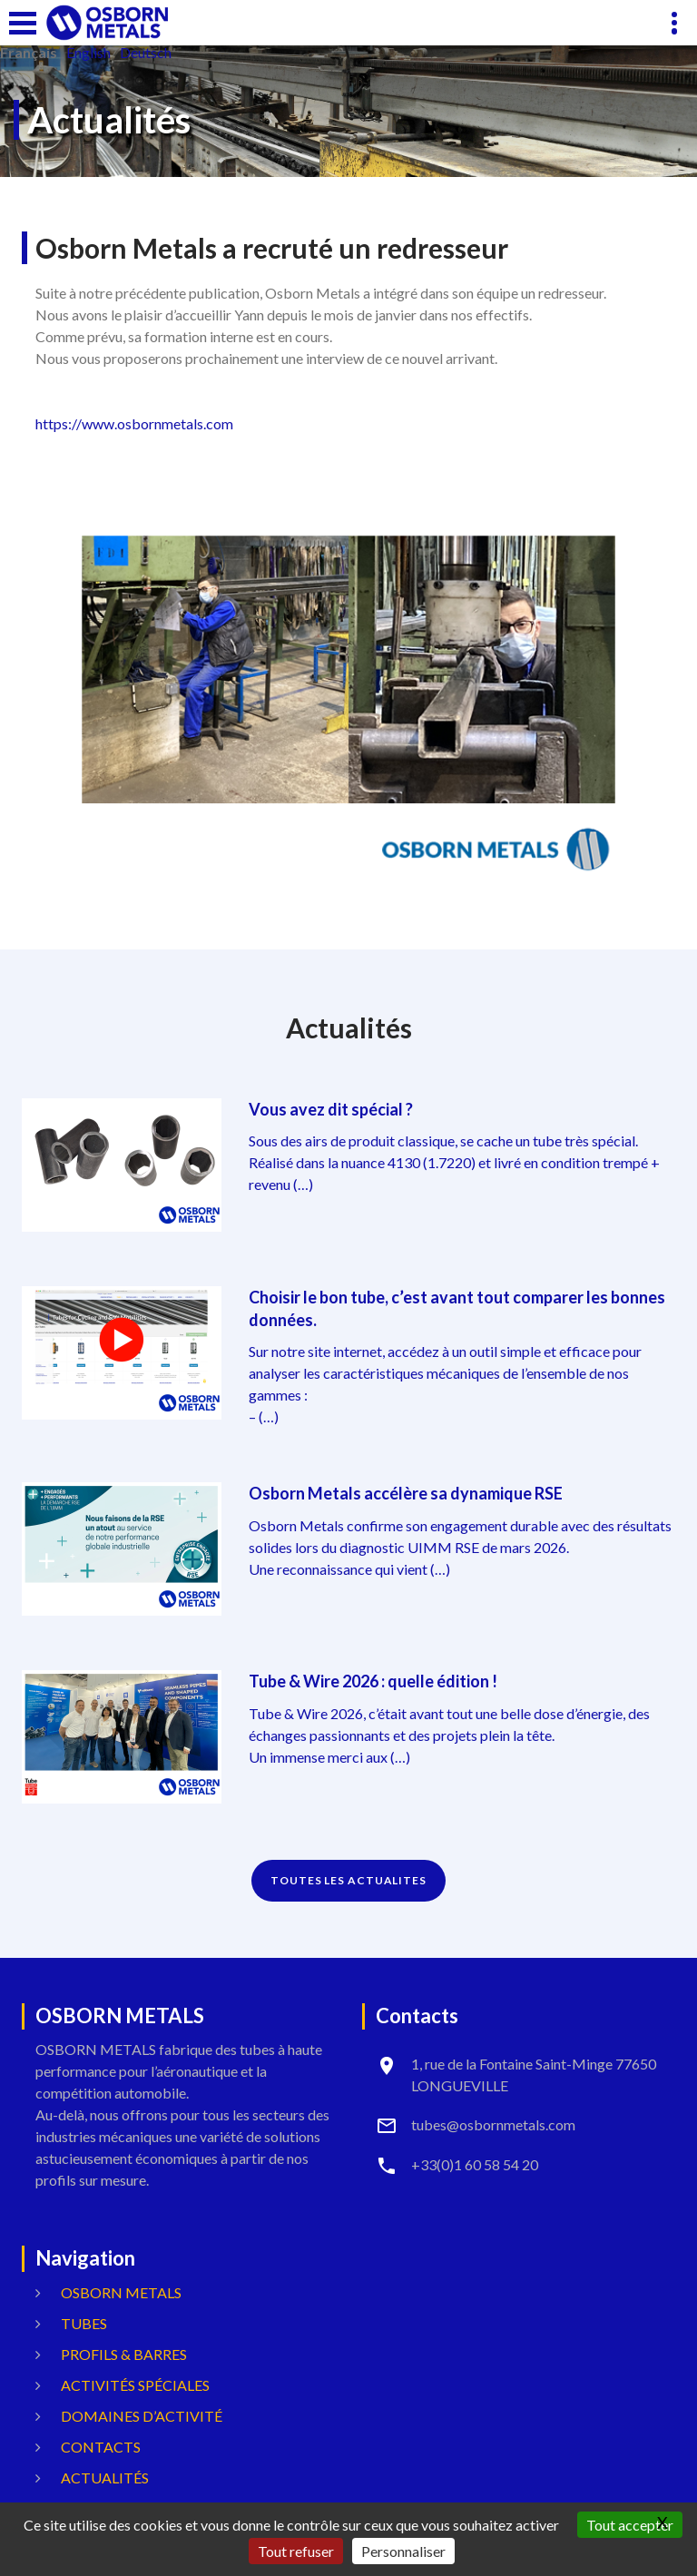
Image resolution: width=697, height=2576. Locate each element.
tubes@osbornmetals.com (493, 2124)
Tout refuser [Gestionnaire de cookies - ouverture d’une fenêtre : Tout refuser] (296, 2551)
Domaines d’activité (141, 2415)
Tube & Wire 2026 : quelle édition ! (373, 1681)
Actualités (105, 2477)
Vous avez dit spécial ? (331, 1109)
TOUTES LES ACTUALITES (348, 1880)
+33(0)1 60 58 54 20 (474, 2164)
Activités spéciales (135, 2385)
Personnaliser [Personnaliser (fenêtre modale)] (403, 2551)
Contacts (101, 2446)
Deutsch (146, 52)
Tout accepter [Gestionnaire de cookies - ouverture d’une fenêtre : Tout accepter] (629, 2524)
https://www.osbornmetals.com (134, 423)
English (88, 52)
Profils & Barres (124, 2354)
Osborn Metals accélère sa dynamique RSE (406, 1493)
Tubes (84, 2323)
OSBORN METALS (121, 2292)
